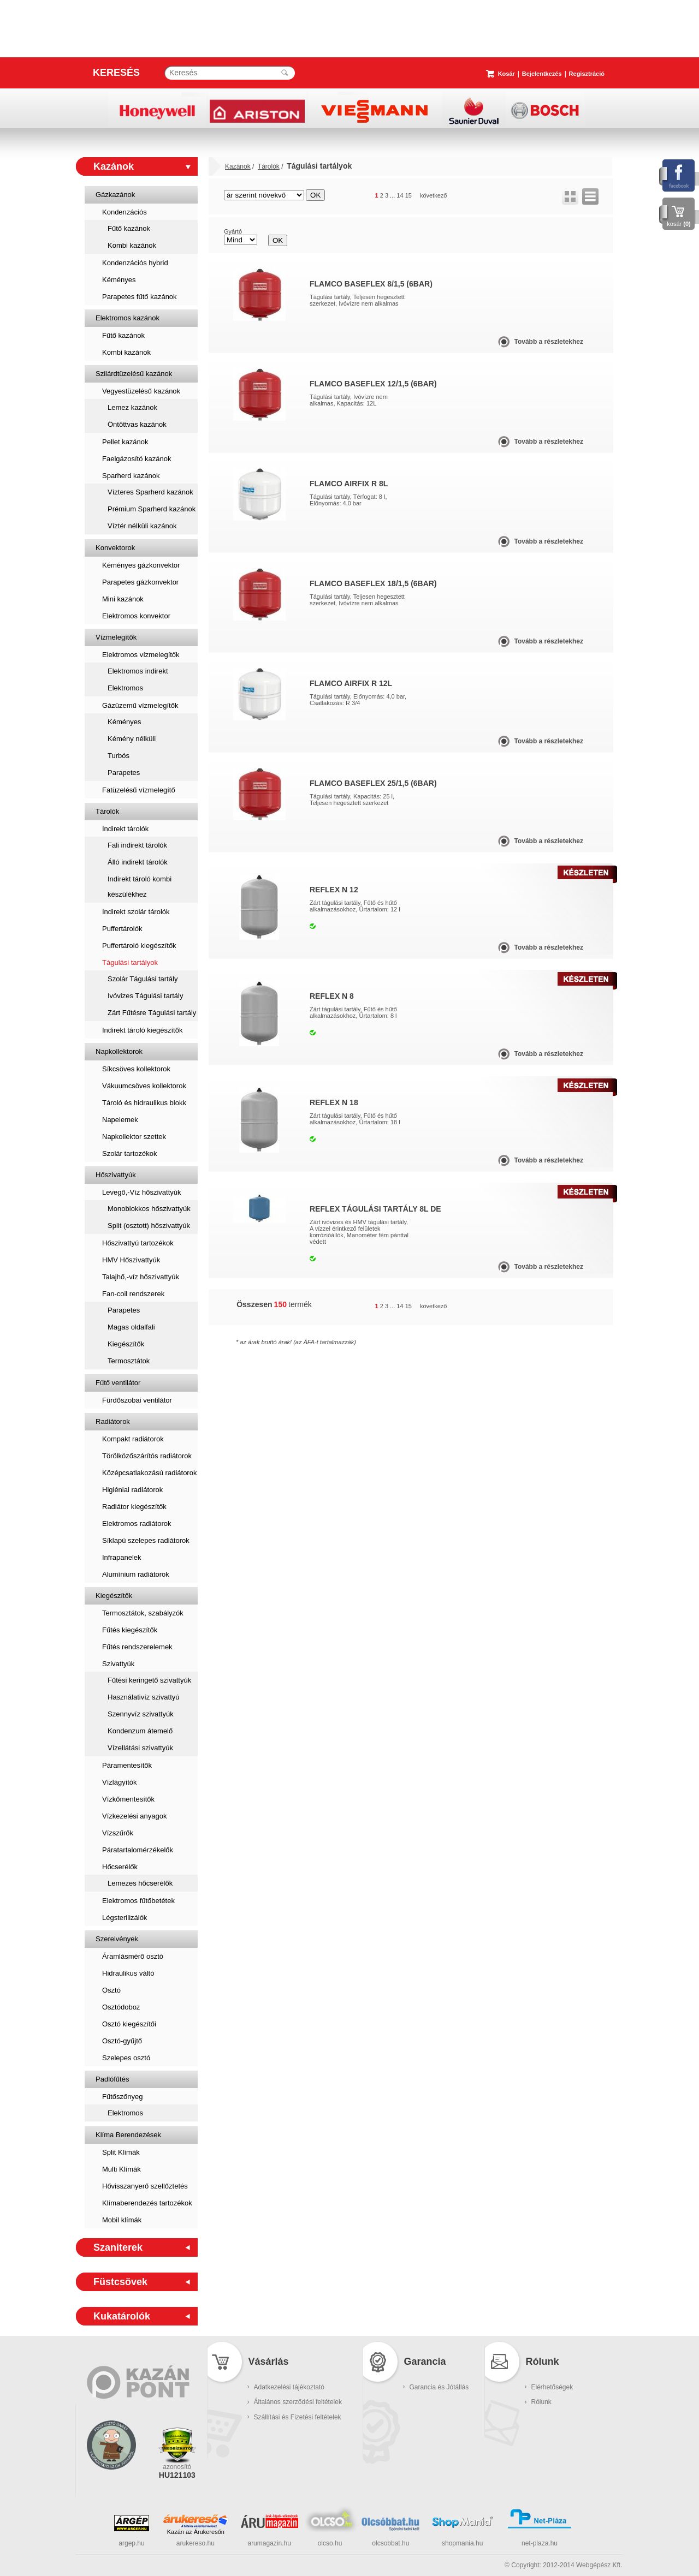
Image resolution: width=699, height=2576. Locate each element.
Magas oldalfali (131, 1327)
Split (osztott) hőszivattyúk (149, 1225)
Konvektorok (115, 548)
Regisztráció (587, 73)
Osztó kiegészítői (129, 2024)
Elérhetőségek (552, 2387)
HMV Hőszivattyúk (131, 1260)
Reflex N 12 (334, 889)
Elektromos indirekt (138, 671)
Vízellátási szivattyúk (140, 1748)
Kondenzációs (124, 212)
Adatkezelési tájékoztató (289, 2387)
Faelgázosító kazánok (136, 459)
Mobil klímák (121, 2220)
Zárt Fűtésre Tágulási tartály (152, 1013)
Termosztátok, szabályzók (142, 1613)
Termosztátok (129, 1361)
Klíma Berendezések (128, 2135)
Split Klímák (121, 2152)
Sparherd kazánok (131, 476)
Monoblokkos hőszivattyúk (149, 1208)
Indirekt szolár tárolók (136, 912)
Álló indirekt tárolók (138, 862)
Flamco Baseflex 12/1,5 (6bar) (373, 383)
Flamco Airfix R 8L (349, 483)
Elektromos (125, 688)
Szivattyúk (118, 1664)
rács (570, 196)
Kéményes (118, 280)
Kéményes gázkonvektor (141, 565)
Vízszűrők (117, 1833)
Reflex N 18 (334, 1102)
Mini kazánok (123, 599)
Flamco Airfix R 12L (351, 683)
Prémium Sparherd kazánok (152, 509)
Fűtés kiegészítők (129, 1630)
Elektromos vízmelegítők (141, 655)
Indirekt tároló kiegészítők (142, 1030)
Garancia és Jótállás (439, 2387)
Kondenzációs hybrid (135, 263)
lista (590, 196)
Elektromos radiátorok (136, 1523)
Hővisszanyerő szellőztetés (145, 2186)
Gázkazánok (115, 194)
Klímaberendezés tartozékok (147, 2203)
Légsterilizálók (124, 1917)
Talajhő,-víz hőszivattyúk (140, 1277)
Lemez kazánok (132, 407)
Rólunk (541, 2402)
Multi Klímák (121, 2169)
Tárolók (107, 811)
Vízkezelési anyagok (134, 1816)
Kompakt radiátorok (133, 1439)
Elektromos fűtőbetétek (138, 1901)
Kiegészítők (126, 1344)
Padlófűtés (112, 2079)
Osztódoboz (121, 2007)
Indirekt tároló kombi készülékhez (139, 886)
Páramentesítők (127, 1765)
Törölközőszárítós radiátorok (147, 1456)
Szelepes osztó (126, 2058)
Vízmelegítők (116, 637)
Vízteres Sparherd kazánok (150, 492)
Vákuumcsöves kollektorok (144, 1086)
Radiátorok (113, 1421)
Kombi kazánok (132, 245)
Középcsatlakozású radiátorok (149, 1473)
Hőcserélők (120, 1867)
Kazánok (113, 166)
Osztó (111, 1990)
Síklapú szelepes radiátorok (145, 1540)
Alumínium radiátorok (135, 1574)
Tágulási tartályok (130, 962)
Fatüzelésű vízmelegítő (138, 790)
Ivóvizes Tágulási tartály (145, 996)
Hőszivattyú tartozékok (138, 1243)
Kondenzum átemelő (140, 1731)
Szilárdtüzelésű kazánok (134, 373)
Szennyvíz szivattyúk (141, 1714)
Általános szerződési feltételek (298, 2402)
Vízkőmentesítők (128, 1799)
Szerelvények (117, 1939)
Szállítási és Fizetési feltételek (297, 2417)
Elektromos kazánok (127, 318)
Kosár (506, 73)
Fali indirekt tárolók (137, 845)
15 (408, 195)
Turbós (118, 756)
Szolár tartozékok (129, 1153)
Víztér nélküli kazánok (142, 526)
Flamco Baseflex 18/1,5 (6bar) (373, 583)
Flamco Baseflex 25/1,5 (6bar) (373, 783)
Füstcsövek (120, 2281)
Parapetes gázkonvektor (140, 582)
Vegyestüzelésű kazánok (141, 391)
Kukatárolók (121, 2316)
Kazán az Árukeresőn (195, 2532)
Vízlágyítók (119, 1782)
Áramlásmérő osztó (132, 1956)
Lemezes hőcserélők (140, 1883)
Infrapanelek (121, 1557)
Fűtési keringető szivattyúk (149, 1680)
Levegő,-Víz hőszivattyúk (141, 1192)
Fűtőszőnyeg (122, 2096)
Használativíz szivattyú (144, 1697)
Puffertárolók (122, 929)
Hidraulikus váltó (128, 1973)
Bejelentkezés (542, 73)
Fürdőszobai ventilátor (137, 1400)
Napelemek (120, 1120)
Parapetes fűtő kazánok (139, 297)
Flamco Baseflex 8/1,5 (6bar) (371, 283)
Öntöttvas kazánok (137, 424)
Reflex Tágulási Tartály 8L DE (375, 1208)
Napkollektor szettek (134, 1136)
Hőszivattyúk (116, 1175)
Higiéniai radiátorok (132, 1490)
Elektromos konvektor (136, 616)
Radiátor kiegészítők (134, 1506)
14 (399, 195)
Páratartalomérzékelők (137, 1850)
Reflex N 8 (332, 996)
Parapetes (124, 772)
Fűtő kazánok (129, 228)
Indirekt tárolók (125, 829)
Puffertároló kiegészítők (139, 945)
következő (433, 195)
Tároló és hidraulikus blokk (144, 1103)
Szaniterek (118, 2247)
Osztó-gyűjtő (122, 2041)
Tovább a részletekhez (549, 341)
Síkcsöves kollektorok (136, 1069)
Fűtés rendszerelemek (137, 1647)
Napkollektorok (119, 1051)
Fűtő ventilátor (118, 1383)
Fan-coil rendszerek (133, 1294)
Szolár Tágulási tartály (142, 979)
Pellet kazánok (125, 442)
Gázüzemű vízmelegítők (140, 705)
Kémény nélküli (132, 739)
